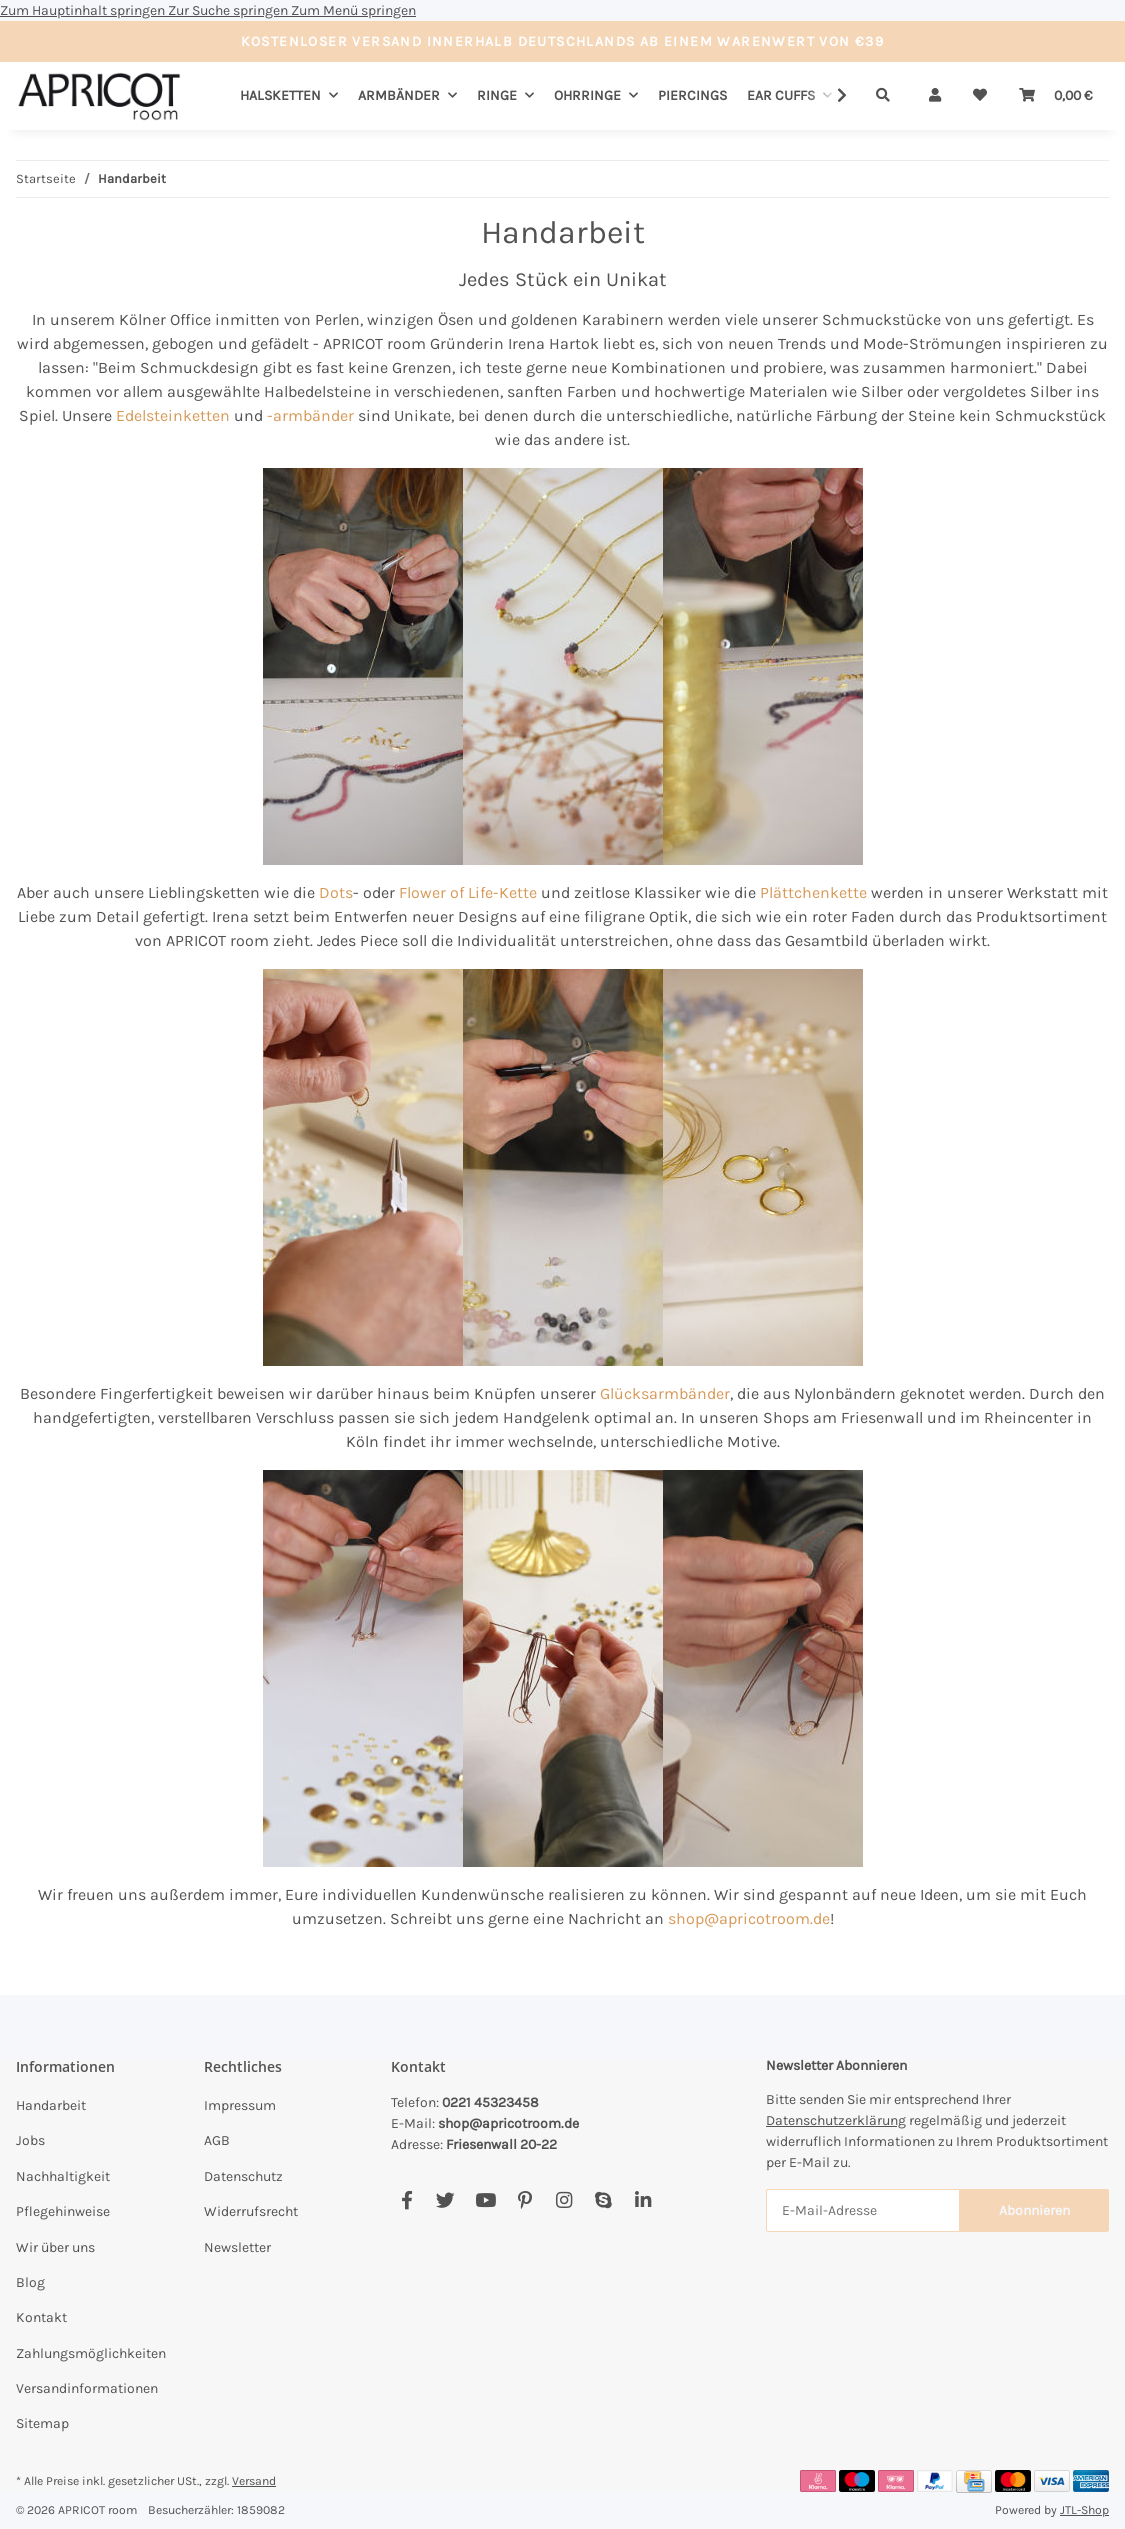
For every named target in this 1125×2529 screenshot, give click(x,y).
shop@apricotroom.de (749, 1918)
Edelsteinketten (173, 415)
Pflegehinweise (63, 2211)
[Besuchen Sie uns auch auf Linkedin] (642, 2201)
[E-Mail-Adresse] (863, 2210)
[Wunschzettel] (980, 95)
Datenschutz (243, 2176)
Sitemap (42, 2423)
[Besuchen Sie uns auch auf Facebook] (406, 2201)
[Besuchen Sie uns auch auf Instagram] (563, 2201)
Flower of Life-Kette (468, 892)
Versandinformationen (87, 2388)
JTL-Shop (1084, 2510)
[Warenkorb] (1056, 95)
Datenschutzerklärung (836, 2120)
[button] (935, 95)
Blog (30, 2282)
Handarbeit (51, 2105)
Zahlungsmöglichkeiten (91, 2353)
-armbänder (310, 415)
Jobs (30, 2140)
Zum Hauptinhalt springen (84, 10)
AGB (217, 2140)
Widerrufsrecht (251, 2211)
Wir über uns (55, 2247)
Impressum (240, 2105)
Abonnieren (1034, 2210)
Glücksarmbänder (665, 1393)
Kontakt (41, 2317)
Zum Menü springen (353, 10)
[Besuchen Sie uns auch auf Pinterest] (524, 2201)
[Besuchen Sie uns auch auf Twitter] (445, 2201)
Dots (336, 892)
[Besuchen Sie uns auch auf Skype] (603, 2201)
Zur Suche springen (229, 10)
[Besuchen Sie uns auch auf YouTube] (485, 2201)
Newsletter (237, 2247)
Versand (254, 2481)
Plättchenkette (813, 892)
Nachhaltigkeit (63, 2176)
